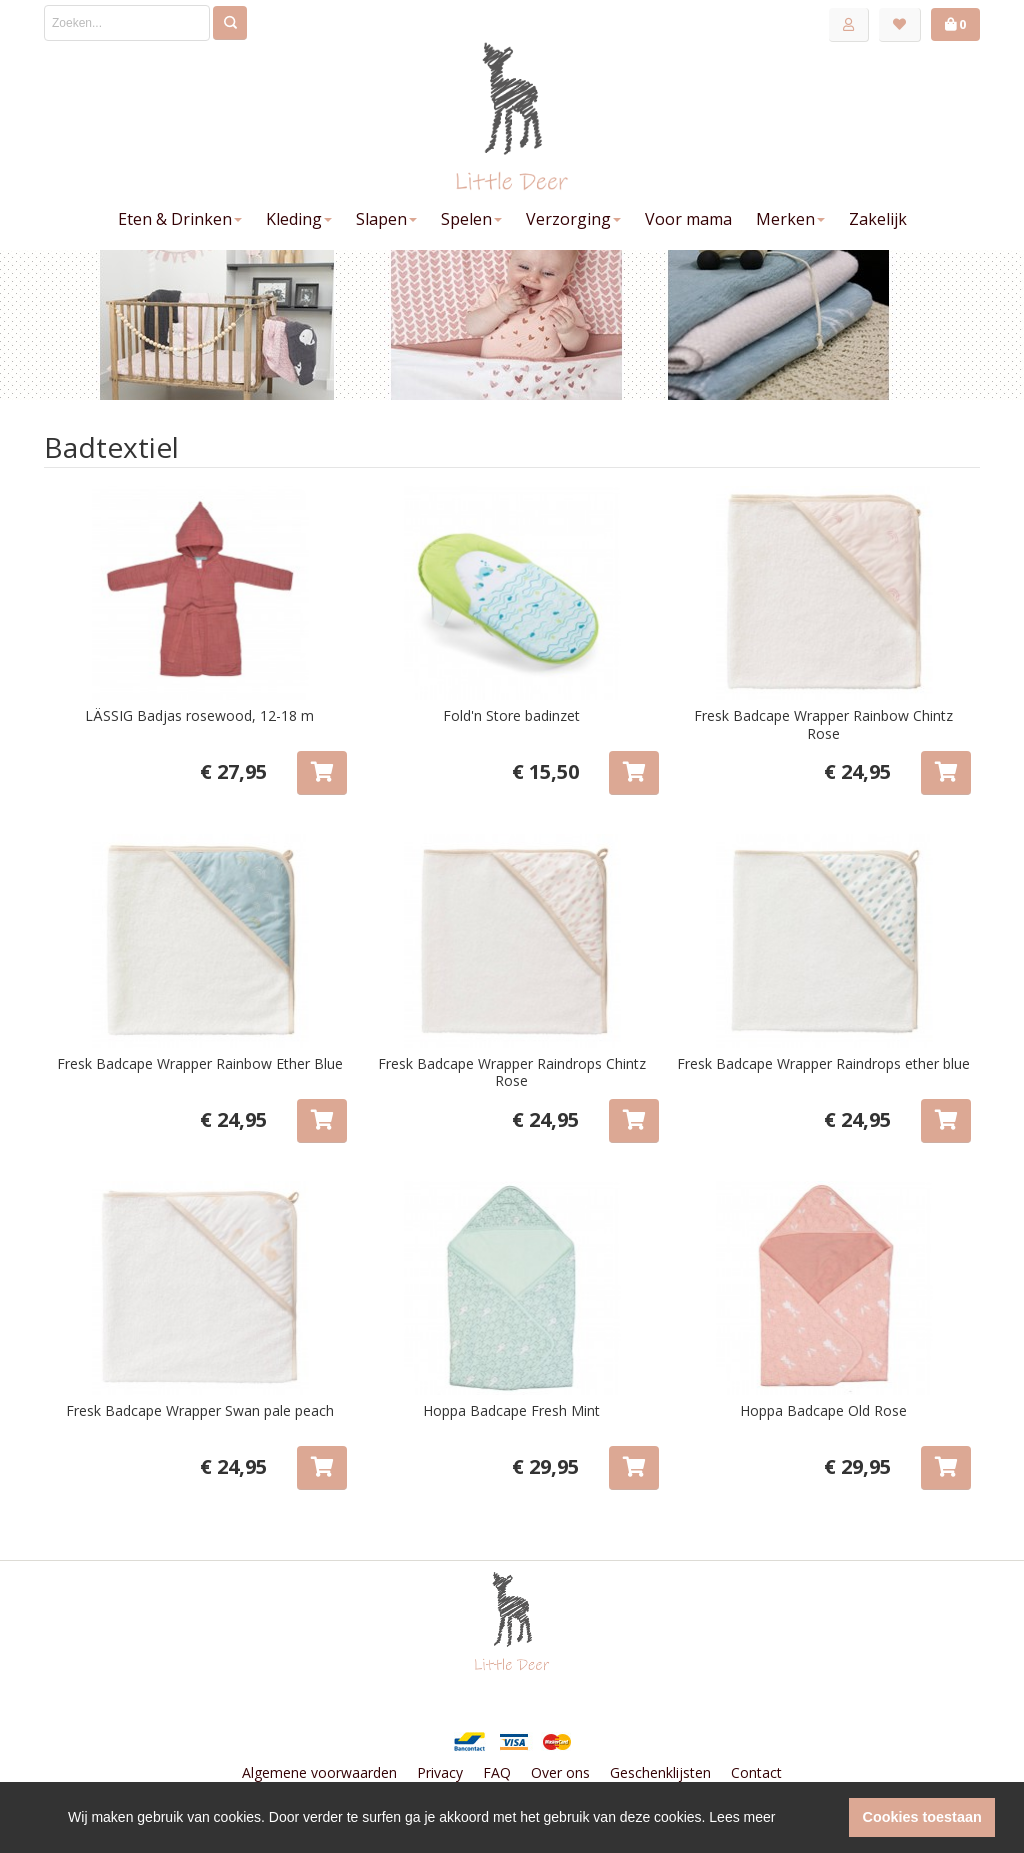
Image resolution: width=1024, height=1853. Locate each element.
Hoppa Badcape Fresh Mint (511, 1410)
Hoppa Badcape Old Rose (823, 1410)
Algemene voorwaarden (319, 1772)
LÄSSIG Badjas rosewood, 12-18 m (199, 715)
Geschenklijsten (660, 1772)
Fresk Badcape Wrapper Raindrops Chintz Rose (512, 1072)
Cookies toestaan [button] (922, 1817)
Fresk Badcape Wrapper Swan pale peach (200, 1410)
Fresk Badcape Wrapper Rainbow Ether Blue (200, 1063)
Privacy (440, 1772)
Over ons (560, 1772)
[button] (828, 1818)
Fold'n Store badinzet (511, 715)
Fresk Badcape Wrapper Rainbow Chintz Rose (823, 724)
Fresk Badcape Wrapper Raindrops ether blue (823, 1063)
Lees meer (742, 1817)
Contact (756, 1772)
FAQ (497, 1772)
